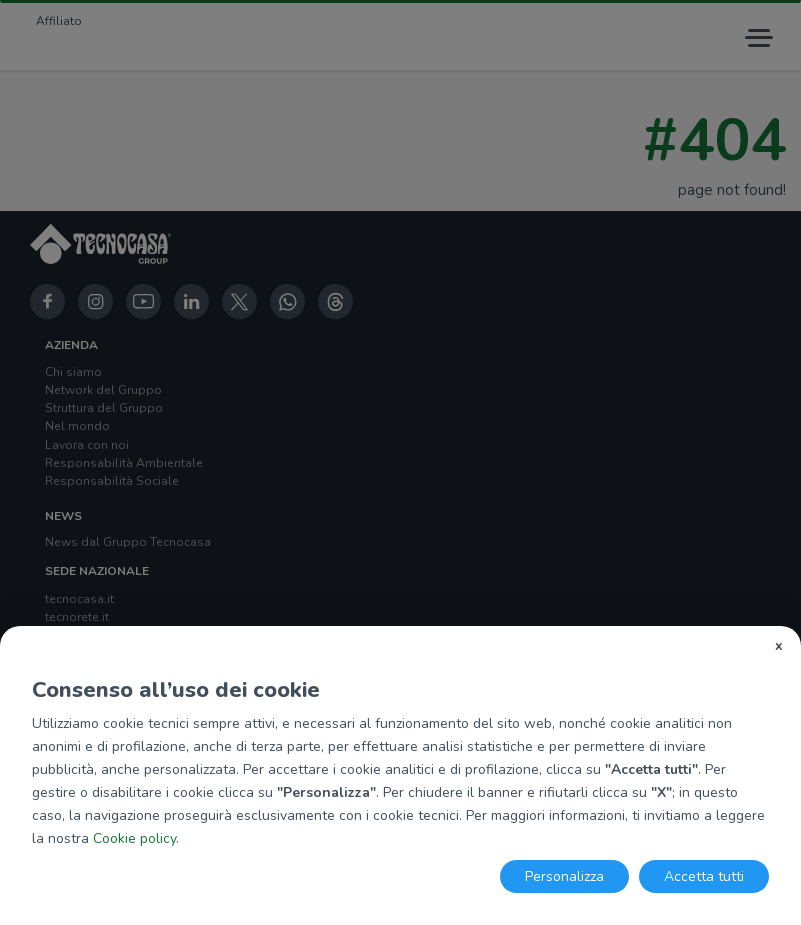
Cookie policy (134, 838)
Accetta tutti (704, 876)
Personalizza (564, 876)
